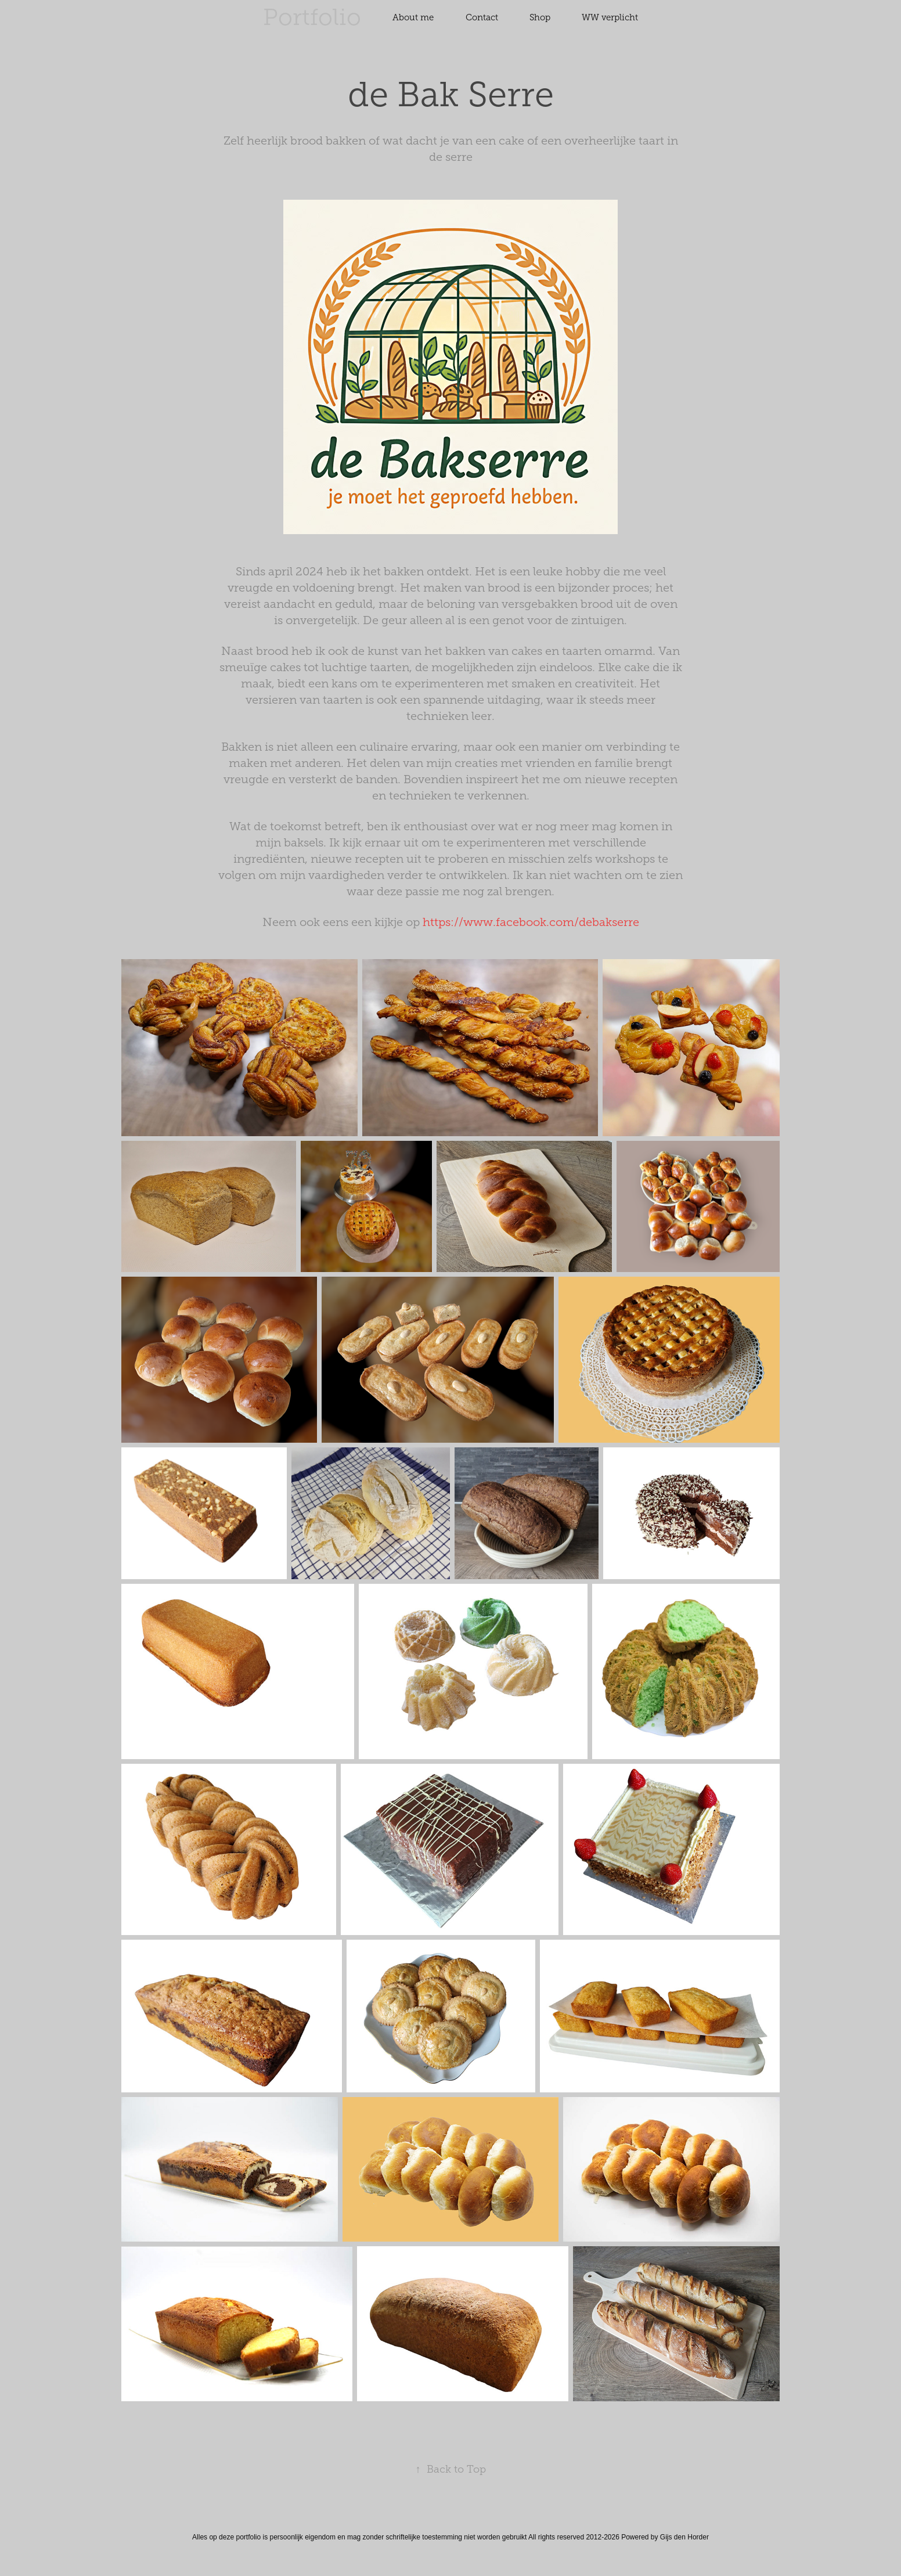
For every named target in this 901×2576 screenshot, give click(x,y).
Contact (482, 17)
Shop (539, 17)
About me (413, 17)
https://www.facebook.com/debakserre (531, 922)
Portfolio (312, 17)
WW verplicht (610, 17)
